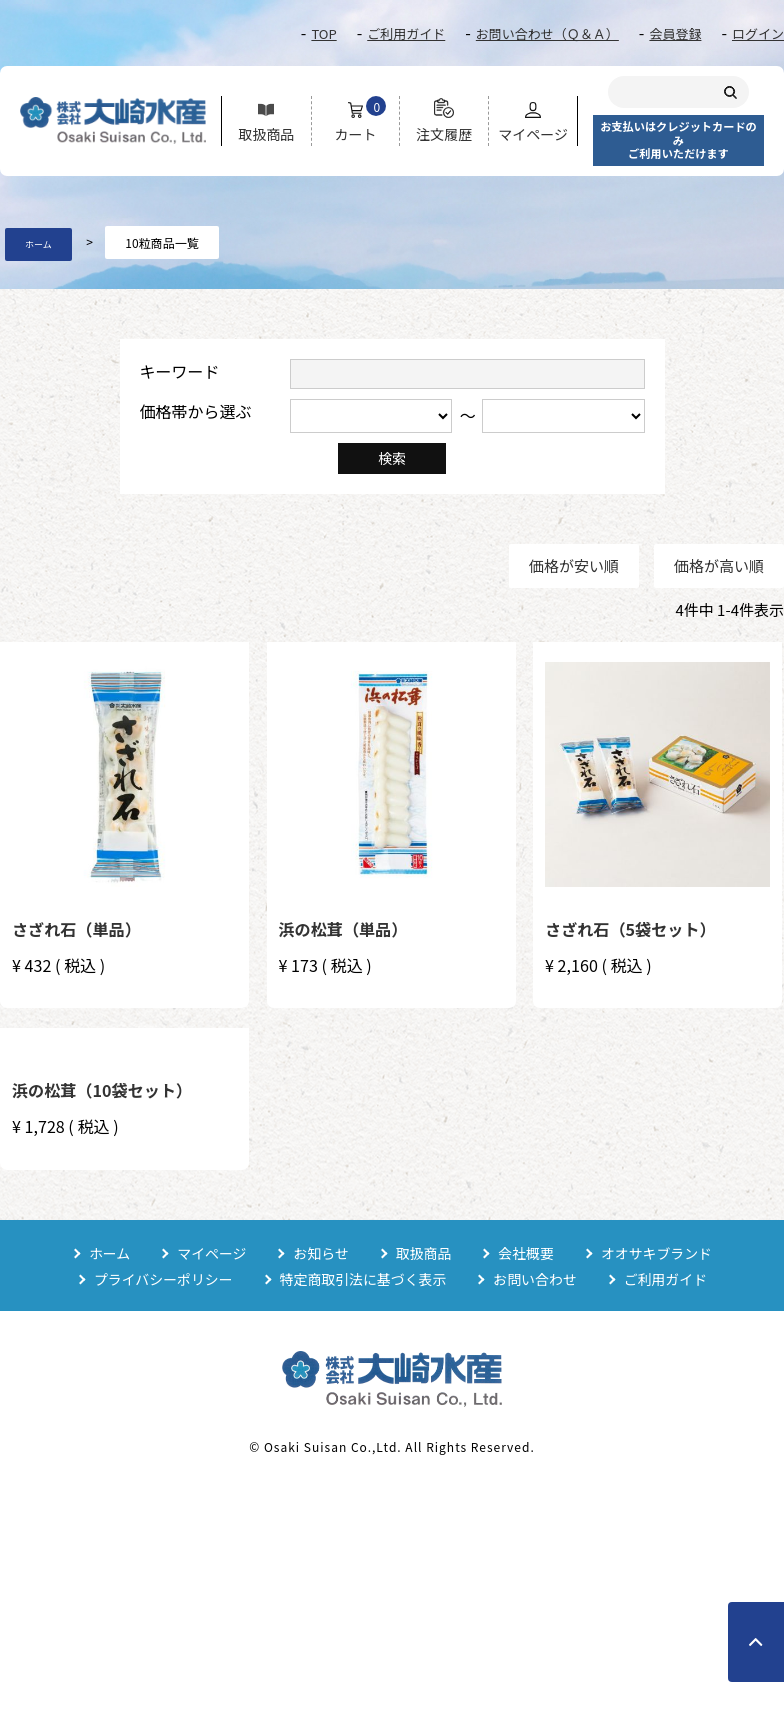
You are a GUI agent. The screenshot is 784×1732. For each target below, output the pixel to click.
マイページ (211, 1253)
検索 (392, 458)
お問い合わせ (536, 1279)
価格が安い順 (574, 565)
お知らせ (321, 1253)
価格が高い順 (719, 565)
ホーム (38, 244)
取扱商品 (424, 1253)
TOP (323, 33)
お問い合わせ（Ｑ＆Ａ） (547, 33)
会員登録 (675, 33)
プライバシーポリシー (162, 1279)
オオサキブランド (658, 1253)
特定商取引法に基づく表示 (363, 1279)
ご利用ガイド (406, 33)
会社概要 (527, 1253)
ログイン (758, 33)
